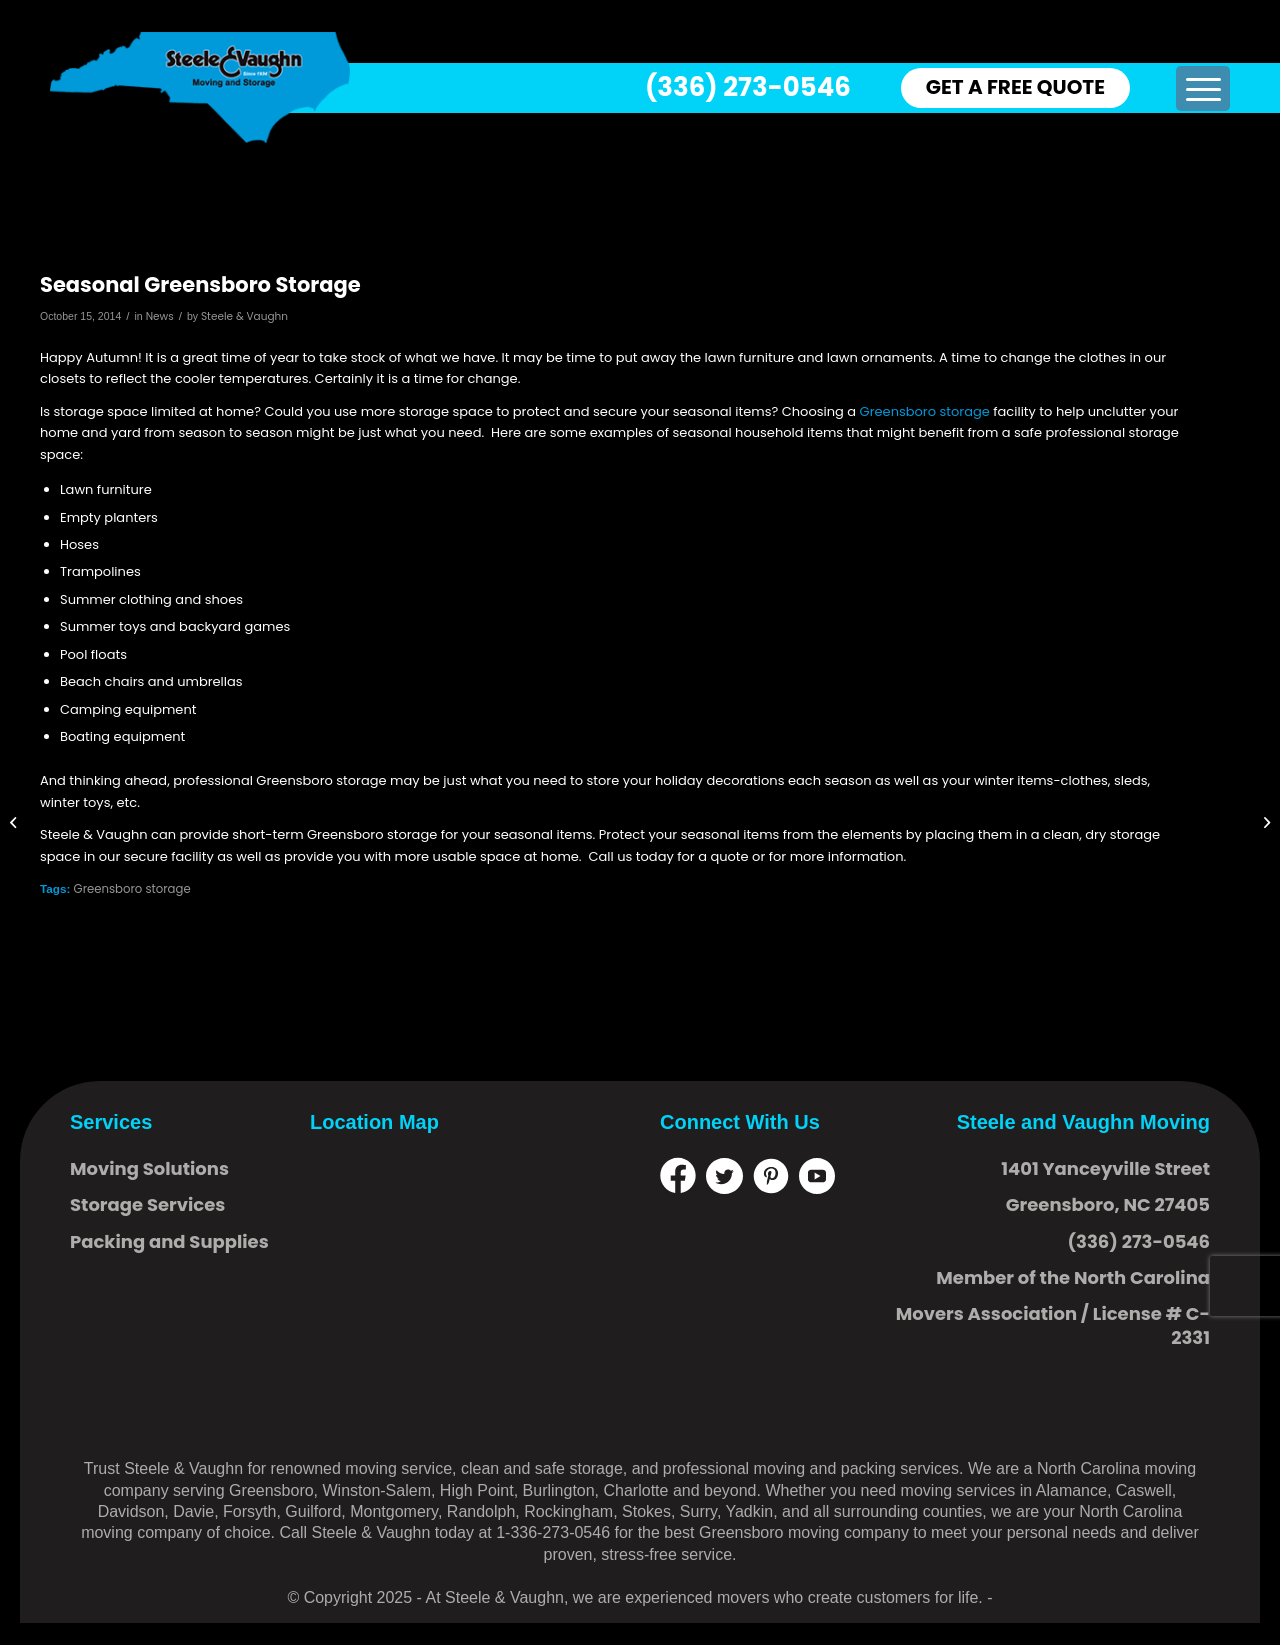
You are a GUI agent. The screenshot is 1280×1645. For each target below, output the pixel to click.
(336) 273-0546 (748, 87)
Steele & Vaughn (244, 316)
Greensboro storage (925, 411)
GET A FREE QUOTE (1015, 87)
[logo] (200, 87)
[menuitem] (1202, 88)
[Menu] (1202, 88)
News (160, 316)
